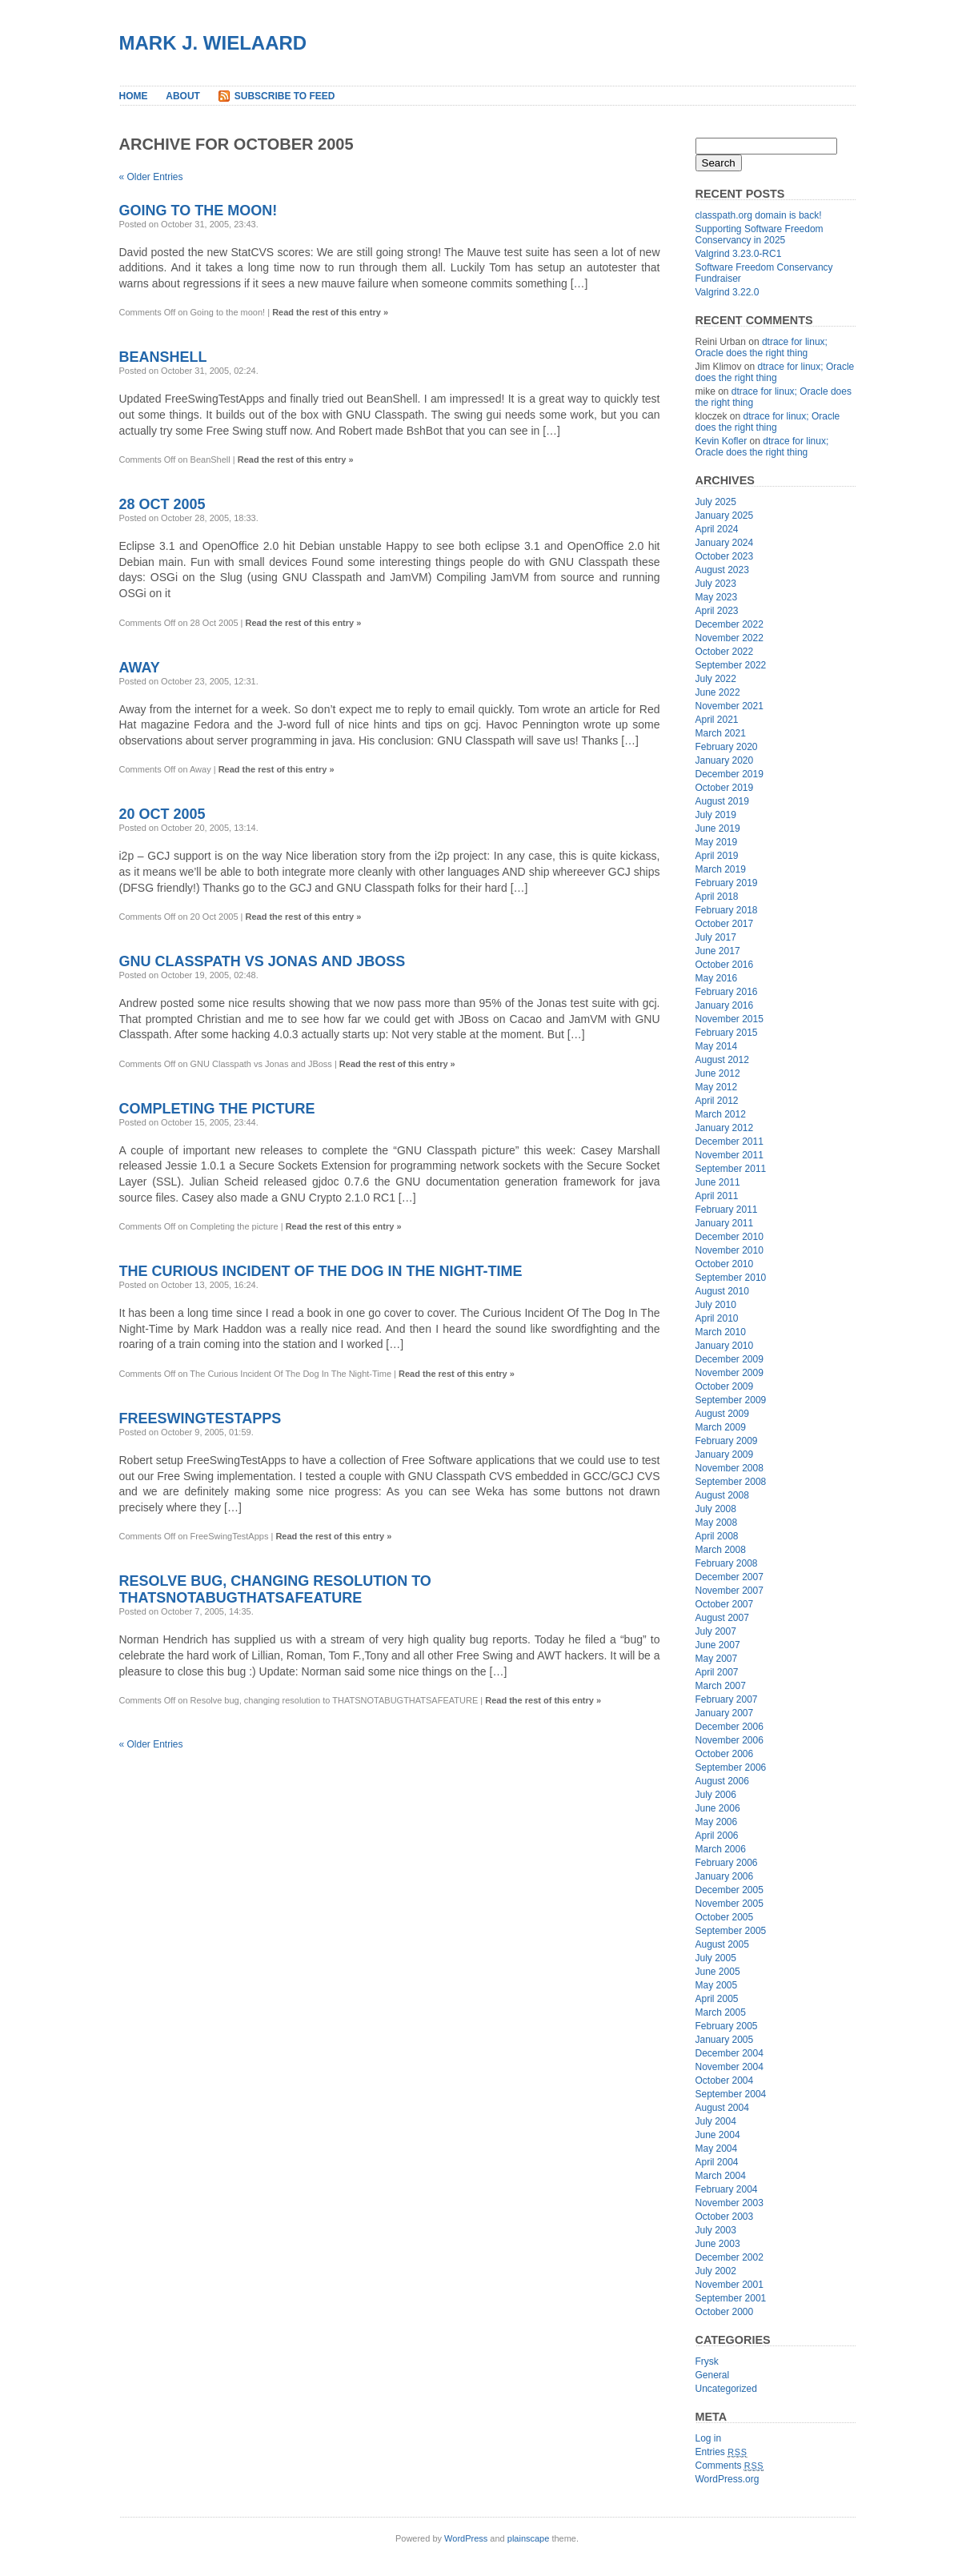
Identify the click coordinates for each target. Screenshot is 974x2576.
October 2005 (724, 1917)
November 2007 (729, 1590)
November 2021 (729, 706)
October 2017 (724, 923)
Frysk (707, 2361)
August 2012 (722, 1059)
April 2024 (717, 529)
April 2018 (717, 896)
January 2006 (724, 1876)
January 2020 (724, 760)
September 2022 (731, 665)
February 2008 (726, 1563)
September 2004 (731, 2094)
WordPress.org (727, 2479)
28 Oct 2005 (162, 504)
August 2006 (722, 1781)
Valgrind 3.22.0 (727, 292)
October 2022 (724, 651)
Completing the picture (217, 1109)
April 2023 (717, 610)
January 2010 (724, 1345)
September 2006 (731, 1767)
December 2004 (729, 2053)
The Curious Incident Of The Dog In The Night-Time (321, 1271)
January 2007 (724, 1713)
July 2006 (715, 1794)
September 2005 (731, 1930)
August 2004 (722, 2107)
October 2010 (724, 1264)
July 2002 (715, 2271)
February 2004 (726, 2189)
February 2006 (726, 1862)
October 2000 (724, 2311)
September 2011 (731, 1168)
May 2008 (716, 1522)
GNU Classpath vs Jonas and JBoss (262, 961)
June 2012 (717, 1073)
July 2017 (715, 937)
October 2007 (724, 1604)
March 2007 (720, 1685)
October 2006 (724, 1753)
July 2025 (715, 502)
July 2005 (715, 1958)
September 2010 (731, 1277)
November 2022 (729, 638)
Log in (708, 2438)
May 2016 (716, 978)
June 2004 (717, 2135)
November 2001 (729, 2284)
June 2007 (717, 1645)
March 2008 (720, 1549)
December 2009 (729, 1359)
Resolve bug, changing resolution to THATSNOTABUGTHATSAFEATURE (275, 1589)
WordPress (465, 2538)
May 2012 (716, 1087)
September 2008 (731, 1481)
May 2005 (716, 1985)
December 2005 (729, 1890)
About (183, 96)
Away (139, 668)
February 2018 (726, 910)
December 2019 (729, 774)
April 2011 (717, 1196)
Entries (721, 2452)
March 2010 (720, 1332)
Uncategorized (726, 2388)
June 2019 (717, 828)
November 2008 (729, 1468)
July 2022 (715, 678)
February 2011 (726, 1209)
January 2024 (724, 542)
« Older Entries (151, 177)
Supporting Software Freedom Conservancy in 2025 (759, 234)
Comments (729, 2465)
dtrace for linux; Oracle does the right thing (761, 347)
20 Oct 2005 (162, 814)
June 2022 (717, 692)
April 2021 (717, 719)
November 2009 (729, 1372)
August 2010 (722, 1291)
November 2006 (729, 1740)
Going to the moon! (198, 211)
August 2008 (722, 1495)
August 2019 (722, 801)
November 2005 (729, 1903)
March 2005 (720, 2012)
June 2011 (717, 1182)
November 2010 (729, 1250)
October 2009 (724, 1386)
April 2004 (717, 2162)
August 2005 (722, 1944)
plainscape (528, 2538)
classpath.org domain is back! (758, 215)
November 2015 (729, 1019)
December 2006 (729, 1726)
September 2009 (731, 1400)
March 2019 (720, 869)
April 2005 (717, 1998)
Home (133, 96)
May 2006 (716, 1822)
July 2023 (715, 583)
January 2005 (724, 2039)
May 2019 (716, 842)
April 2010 (717, 1318)
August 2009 (722, 1413)
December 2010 (729, 1236)
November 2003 (729, 2203)
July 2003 (715, 2230)
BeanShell (163, 357)
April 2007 (717, 1672)
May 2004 (716, 2148)
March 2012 (720, 1114)
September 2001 (731, 2298)
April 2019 (717, 855)
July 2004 (715, 2121)
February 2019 (726, 883)
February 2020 (726, 746)
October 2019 (724, 787)
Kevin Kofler (721, 441)
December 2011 (729, 1141)
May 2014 (716, 1046)
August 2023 (722, 570)
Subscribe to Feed (284, 96)
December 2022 (729, 624)
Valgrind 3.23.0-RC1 (738, 253)
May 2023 (716, 597)
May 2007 (716, 1658)
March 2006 (720, 1849)
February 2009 (726, 1440)
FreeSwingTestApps (200, 1418)
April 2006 (717, 1835)
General (712, 2375)
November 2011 (729, 1155)
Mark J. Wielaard (213, 43)
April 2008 (717, 1536)
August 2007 (722, 1617)
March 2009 (720, 1427)
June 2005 (717, 1971)
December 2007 (729, 1577)
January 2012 (724, 1128)
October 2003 (724, 2216)
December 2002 (729, 2257)
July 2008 (715, 1509)
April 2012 (717, 1100)
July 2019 (715, 815)
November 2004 (729, 2066)
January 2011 (724, 1223)
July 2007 (715, 1631)
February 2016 (726, 991)
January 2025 (724, 515)
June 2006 (717, 1808)
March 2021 (720, 733)
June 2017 (717, 951)
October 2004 (724, 2080)
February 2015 (726, 1032)
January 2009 (724, 1454)
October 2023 (724, 556)
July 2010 (715, 1304)
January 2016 (724, 1005)
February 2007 (726, 1699)
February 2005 (726, 2026)
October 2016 (724, 964)
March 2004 (720, 2175)
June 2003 (717, 2243)
